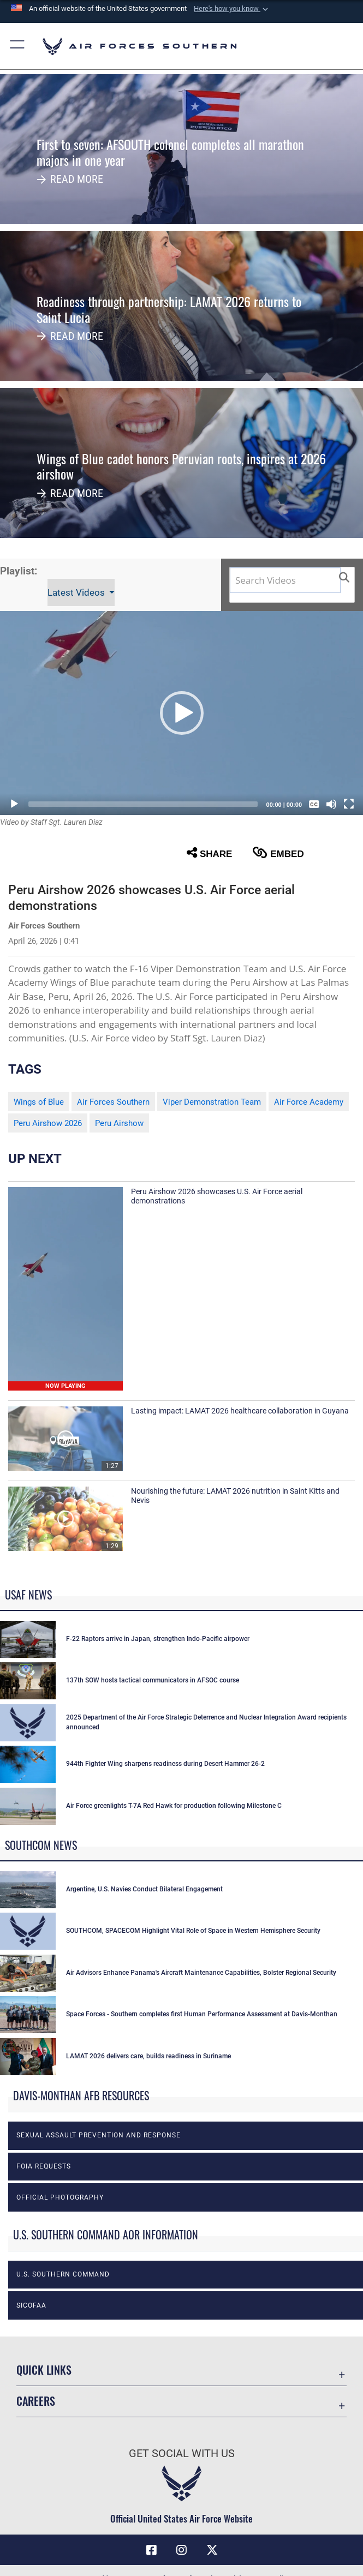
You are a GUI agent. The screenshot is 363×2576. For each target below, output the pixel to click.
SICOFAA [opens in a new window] (31, 2305)
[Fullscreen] (348, 804)
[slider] (143, 804)
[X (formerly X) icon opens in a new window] (212, 2550)
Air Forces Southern (113, 1102)
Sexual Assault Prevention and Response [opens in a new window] (98, 2135)
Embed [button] (278, 853)
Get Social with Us (182, 2453)
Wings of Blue (39, 1102)
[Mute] (331, 804)
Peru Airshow (119, 1123)
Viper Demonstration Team (212, 1102)
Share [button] (210, 853)
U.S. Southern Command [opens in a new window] (63, 2274)
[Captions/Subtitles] (313, 804)
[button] (232, 8)
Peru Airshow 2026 (48, 1123)
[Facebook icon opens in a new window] (151, 2550)
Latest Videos (77, 592)
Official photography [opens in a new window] (60, 2197)
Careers (35, 2401)
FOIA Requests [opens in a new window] (43, 2166)
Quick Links (44, 2370)
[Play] (14, 804)
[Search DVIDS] (285, 580)
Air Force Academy (308, 1102)
